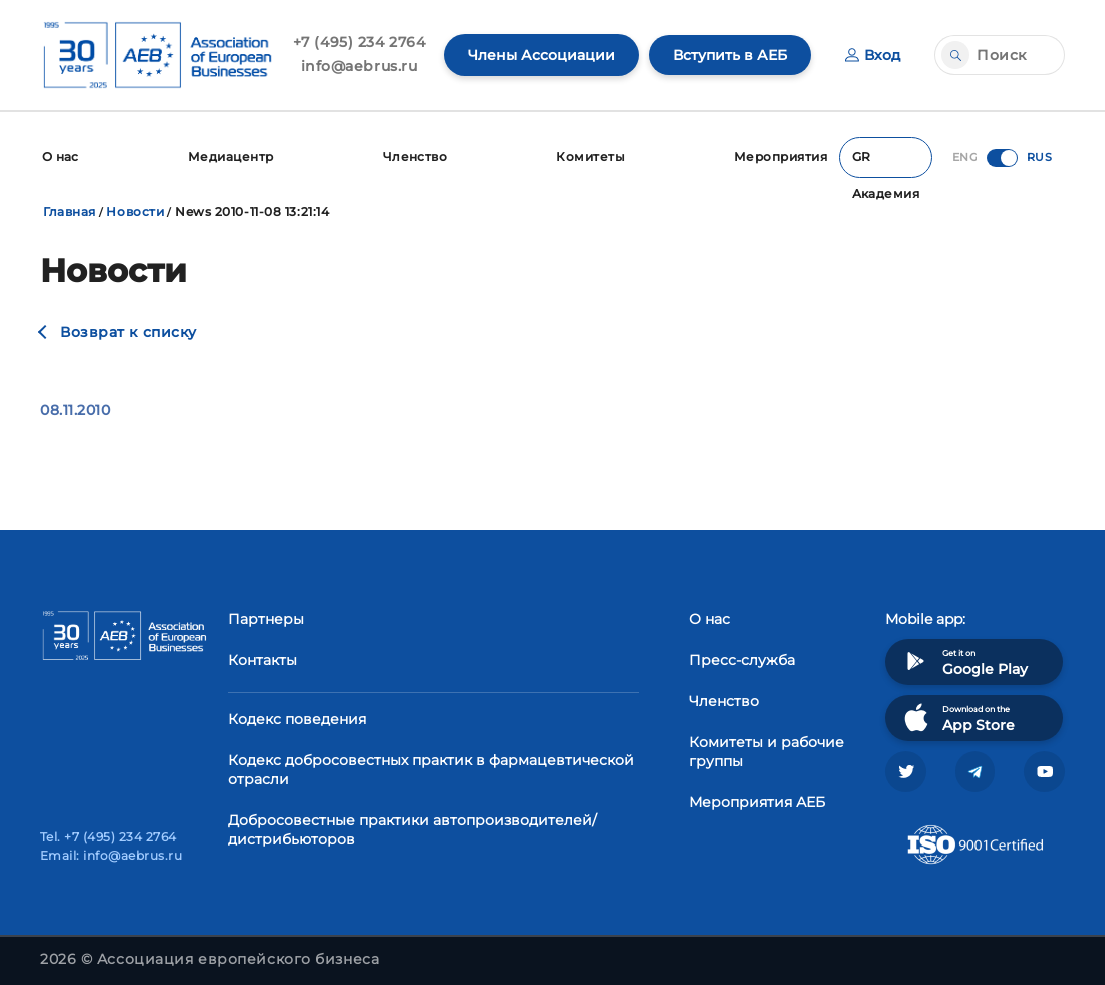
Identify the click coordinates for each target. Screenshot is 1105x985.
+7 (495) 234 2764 (359, 42)
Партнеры (266, 618)
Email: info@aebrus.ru (111, 855)
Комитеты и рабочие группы (766, 750)
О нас (60, 156)
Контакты (262, 659)
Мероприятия (779, 156)
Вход (872, 55)
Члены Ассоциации (541, 55)
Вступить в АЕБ (730, 55)
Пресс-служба (742, 659)
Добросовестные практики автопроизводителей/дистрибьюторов (412, 828)
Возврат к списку (128, 331)
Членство (414, 156)
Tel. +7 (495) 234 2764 (108, 836)
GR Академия (885, 162)
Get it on (964, 660)
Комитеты (590, 156)
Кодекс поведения (297, 718)
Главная (69, 210)
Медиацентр (231, 156)
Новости (135, 210)
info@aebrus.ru (359, 66)
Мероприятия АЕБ (757, 801)
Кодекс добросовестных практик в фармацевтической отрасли (431, 768)
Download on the (957, 716)
